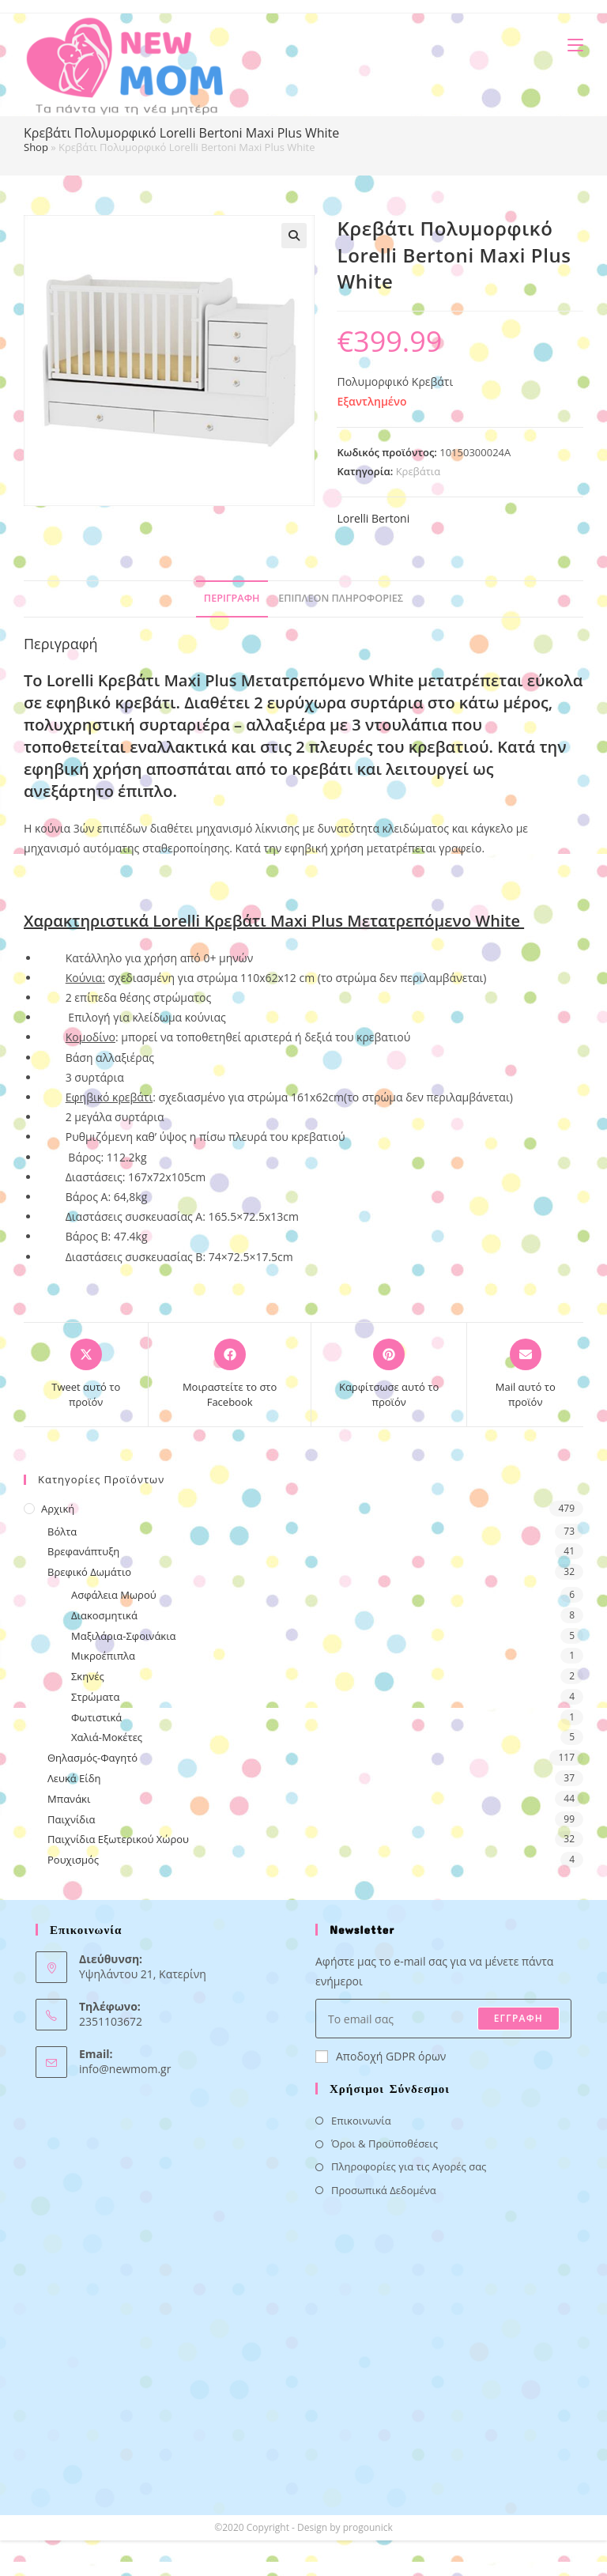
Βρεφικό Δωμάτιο (89, 1572)
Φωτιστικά (96, 1717)
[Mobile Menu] (569, 44)
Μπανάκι (68, 1799)
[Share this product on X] (85, 1375)
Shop (36, 147)
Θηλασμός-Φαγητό (92, 1758)
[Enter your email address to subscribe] (443, 2018)
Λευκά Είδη (74, 1778)
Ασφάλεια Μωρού (113, 1595)
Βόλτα (62, 1531)
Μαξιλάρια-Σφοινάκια (123, 1636)
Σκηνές (87, 1676)
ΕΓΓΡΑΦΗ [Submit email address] (518, 2018)
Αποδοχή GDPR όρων (380, 2056)
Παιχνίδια (71, 1819)
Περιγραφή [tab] (232, 598)
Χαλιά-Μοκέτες (106, 1737)
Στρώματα (95, 1697)
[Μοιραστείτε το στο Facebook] (229, 1375)
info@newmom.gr (125, 2068)
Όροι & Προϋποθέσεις (384, 2143)
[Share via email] (525, 1375)
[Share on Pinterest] (389, 1375)
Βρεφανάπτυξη (83, 1551)
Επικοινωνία (361, 2120)
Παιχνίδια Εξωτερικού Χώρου (118, 1839)
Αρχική (57, 1508)
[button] (294, 235)
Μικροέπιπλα (103, 1656)
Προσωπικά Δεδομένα (383, 2190)
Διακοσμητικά (104, 1615)
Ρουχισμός (73, 1860)
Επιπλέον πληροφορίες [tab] (340, 598)
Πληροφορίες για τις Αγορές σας (408, 2166)
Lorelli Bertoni (373, 518)
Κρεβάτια (418, 471)
